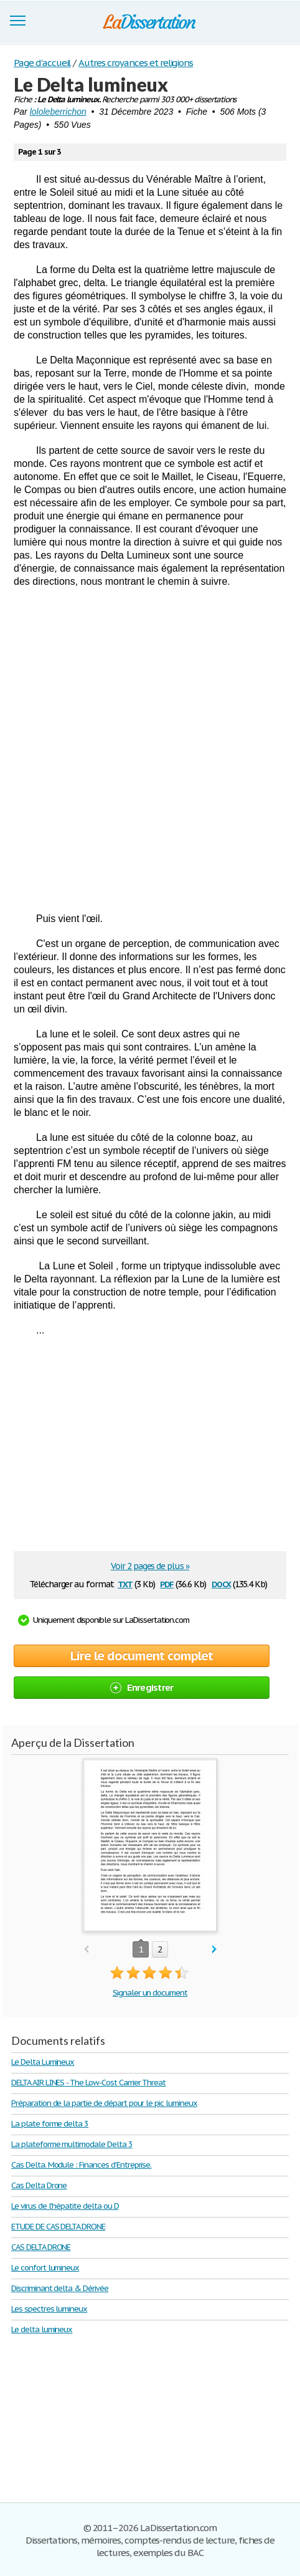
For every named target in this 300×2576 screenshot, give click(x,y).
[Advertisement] (150, 750)
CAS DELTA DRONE (40, 2247)
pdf (167, 1583)
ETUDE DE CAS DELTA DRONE (58, 2226)
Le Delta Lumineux (42, 2062)
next (214, 1949)
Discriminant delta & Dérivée (59, 2288)
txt (125, 1583)
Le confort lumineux (45, 2267)
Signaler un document (150, 1992)
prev (86, 1949)
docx (221, 1583)
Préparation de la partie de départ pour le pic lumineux (104, 2103)
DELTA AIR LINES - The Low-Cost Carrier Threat (88, 2082)
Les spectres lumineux (49, 2309)
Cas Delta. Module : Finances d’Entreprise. (81, 2165)
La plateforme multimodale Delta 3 (72, 2144)
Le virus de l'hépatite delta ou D (65, 2206)
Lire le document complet (141, 1656)
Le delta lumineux (41, 2329)
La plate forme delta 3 (49, 2123)
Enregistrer (142, 1687)
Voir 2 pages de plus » (150, 1566)
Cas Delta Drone (39, 2185)
